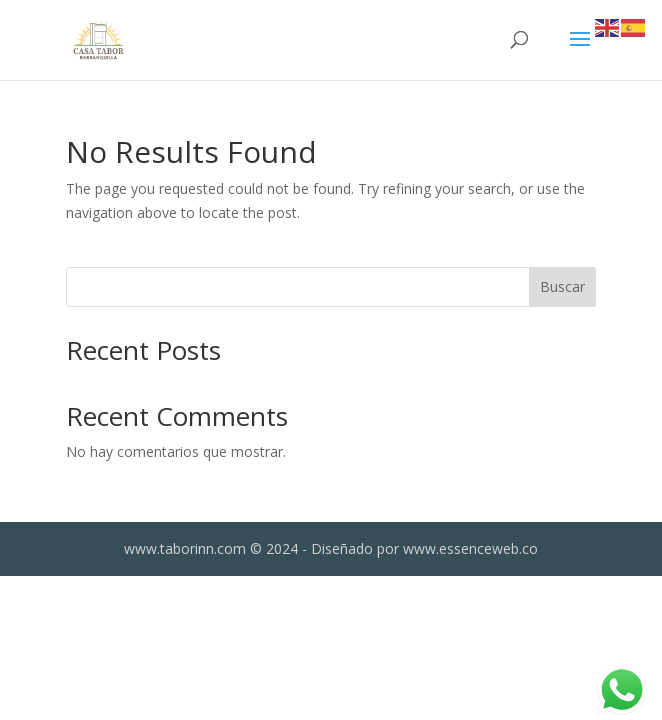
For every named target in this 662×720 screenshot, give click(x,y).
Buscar (562, 286)
